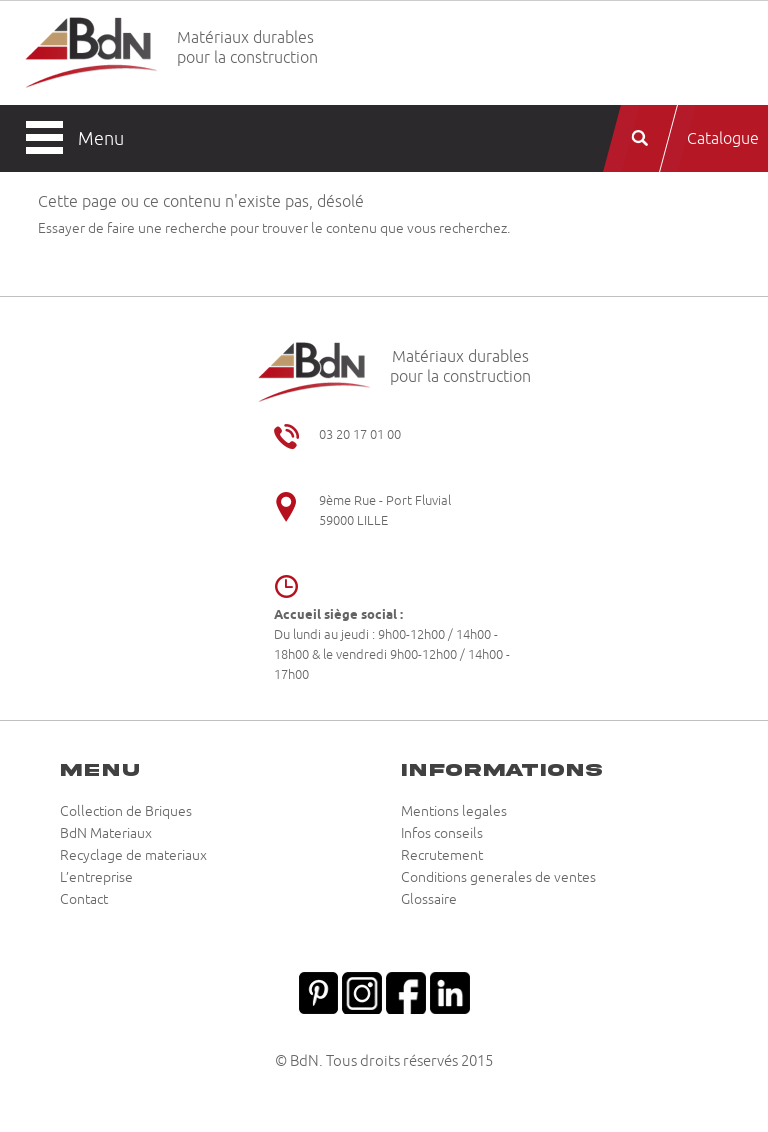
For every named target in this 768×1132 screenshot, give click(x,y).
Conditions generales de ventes (498, 878)
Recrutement (442, 856)
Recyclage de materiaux (133, 856)
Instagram (362, 991)
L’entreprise (96, 878)
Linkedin (450, 991)
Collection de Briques (126, 812)
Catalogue (723, 139)
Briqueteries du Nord (91, 53)
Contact (84, 900)
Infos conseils (442, 834)
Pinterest (318, 991)
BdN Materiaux (106, 834)
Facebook (406, 991)
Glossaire (429, 900)
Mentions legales (454, 812)
